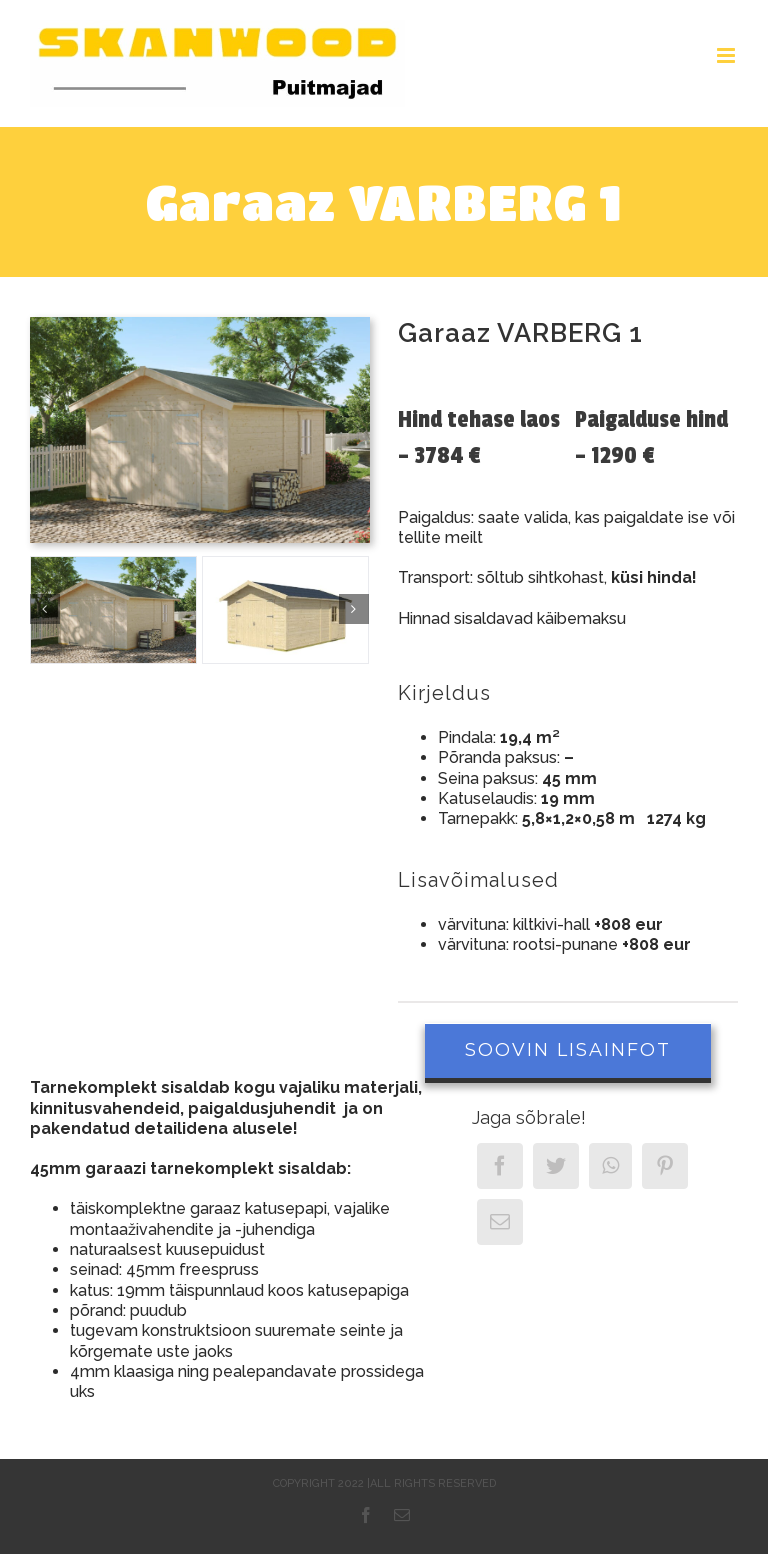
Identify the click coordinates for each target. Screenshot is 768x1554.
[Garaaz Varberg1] (113, 610)
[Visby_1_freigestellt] (285, 610)
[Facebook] (500, 1166)
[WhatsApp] (610, 1166)
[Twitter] (556, 1166)
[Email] (500, 1222)
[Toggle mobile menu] (727, 55)
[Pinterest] (665, 1166)
